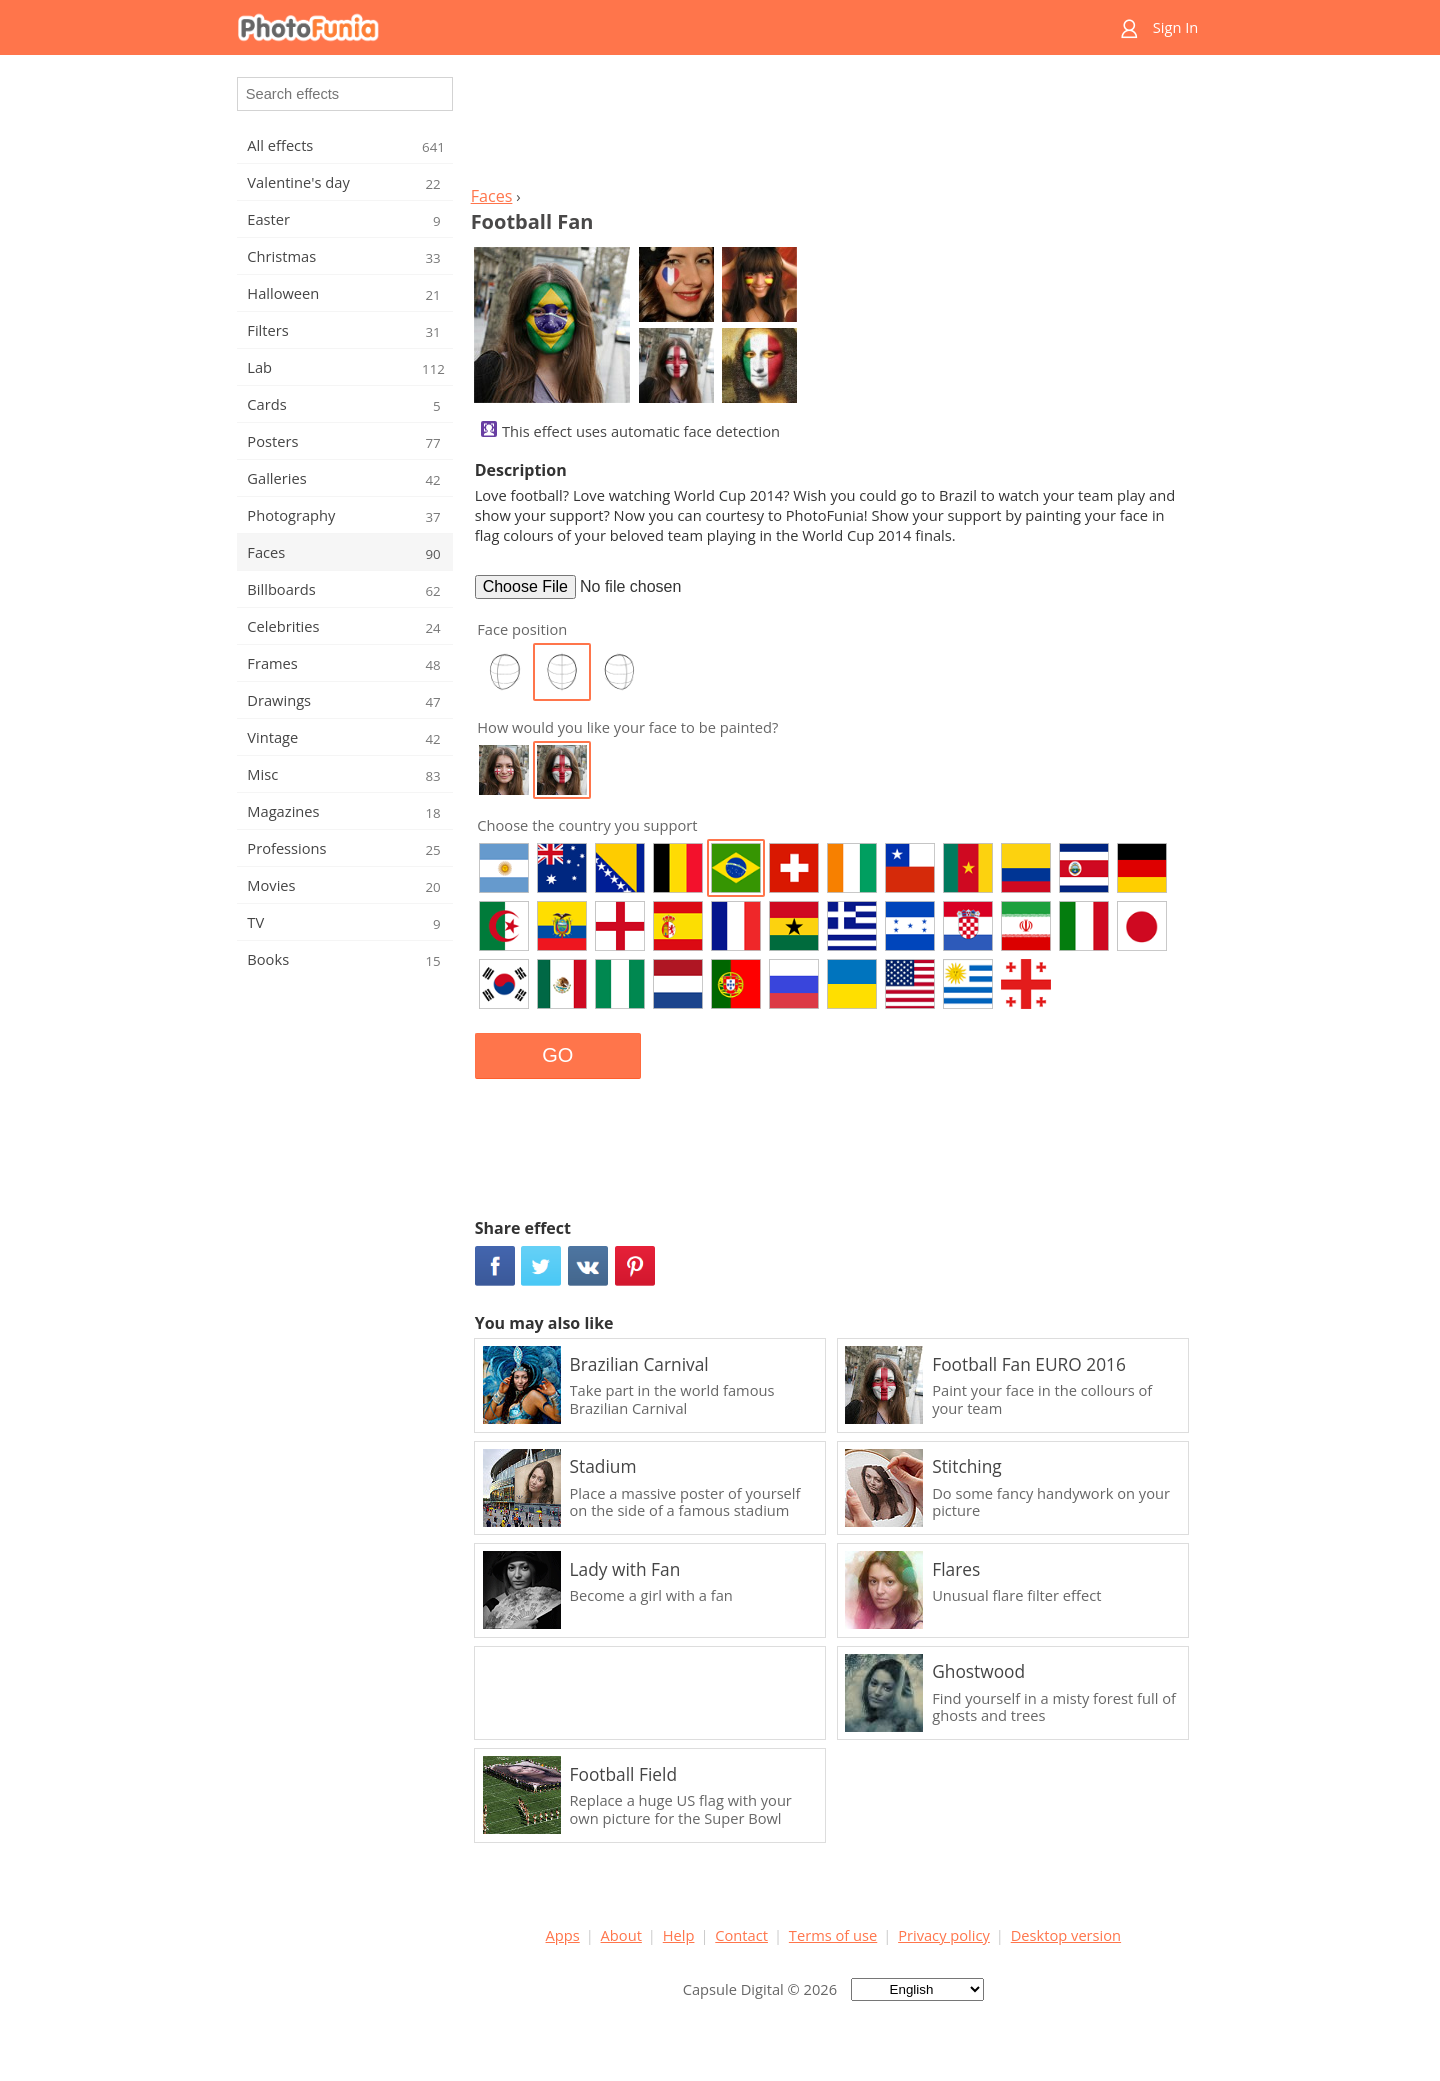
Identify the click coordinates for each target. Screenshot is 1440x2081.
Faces (492, 196)
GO (557, 1055)
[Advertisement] (833, 126)
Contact (741, 1935)
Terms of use (833, 1935)
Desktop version (1066, 1935)
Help (679, 1935)
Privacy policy (944, 1935)
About (621, 1935)
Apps (563, 1935)
